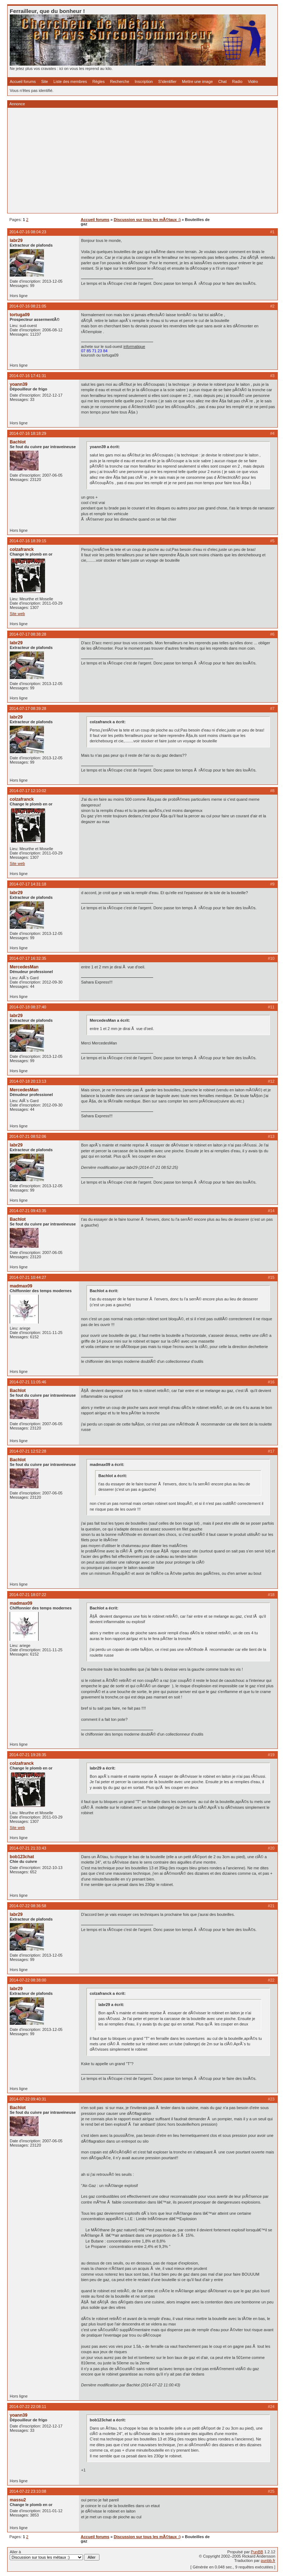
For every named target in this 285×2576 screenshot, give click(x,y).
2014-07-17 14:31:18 (27, 884)
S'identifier (167, 81)
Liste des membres (70, 81)
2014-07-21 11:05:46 (27, 1382)
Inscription (144, 81)
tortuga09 (20, 314)
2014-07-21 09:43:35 (27, 1211)
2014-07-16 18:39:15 (27, 541)
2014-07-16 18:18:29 (27, 433)
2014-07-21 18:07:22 (27, 1594)
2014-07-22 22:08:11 (27, 2406)
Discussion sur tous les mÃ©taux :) (147, 219)
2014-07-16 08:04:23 (27, 232)
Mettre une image (197, 81)
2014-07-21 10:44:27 (27, 1277)
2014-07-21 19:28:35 (27, 1755)
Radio (237, 81)
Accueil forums (23, 81)
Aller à (54, 2555)
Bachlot (18, 442)
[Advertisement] (142, 160)
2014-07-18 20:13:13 (27, 1081)
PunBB (257, 2552)
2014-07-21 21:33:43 (27, 1848)
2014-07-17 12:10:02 (27, 790)
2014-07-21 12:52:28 (27, 1451)
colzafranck (22, 549)
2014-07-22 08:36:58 (27, 1906)
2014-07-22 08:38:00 (27, 1980)
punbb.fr (268, 2560)
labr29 (16, 240)
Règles (98, 81)
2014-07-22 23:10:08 (27, 2491)
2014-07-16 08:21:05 (27, 306)
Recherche (119, 81)
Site (44, 81)
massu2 (18, 2499)
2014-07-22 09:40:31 (27, 2099)
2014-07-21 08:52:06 (27, 1136)
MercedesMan (24, 966)
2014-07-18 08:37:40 (27, 1007)
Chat (222, 81)
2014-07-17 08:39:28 (27, 708)
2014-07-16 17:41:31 (27, 376)
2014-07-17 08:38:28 (27, 634)
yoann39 (18, 384)
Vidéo (253, 81)
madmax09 (21, 1286)
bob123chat (22, 1856)
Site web (17, 613)
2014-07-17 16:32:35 (27, 958)
